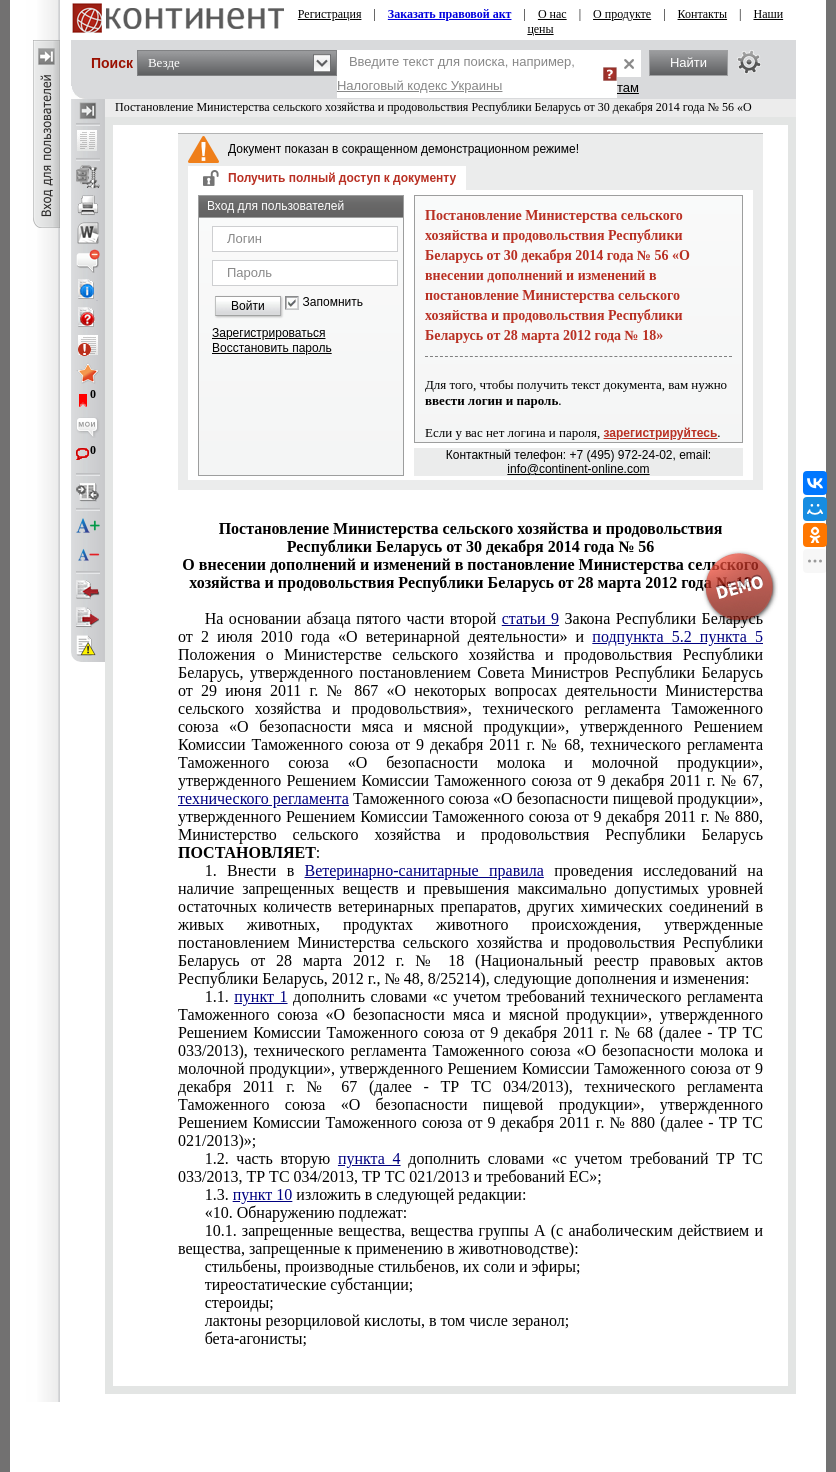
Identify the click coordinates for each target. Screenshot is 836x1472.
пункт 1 (260, 996)
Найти (688, 62)
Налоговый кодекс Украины (420, 85)
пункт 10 (263, 1194)
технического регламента (263, 798)
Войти (248, 306)
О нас (552, 14)
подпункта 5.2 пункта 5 (677, 636)
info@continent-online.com (578, 469)
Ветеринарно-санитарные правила (424, 870)
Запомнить (333, 302)
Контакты (703, 14)
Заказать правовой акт (450, 14)
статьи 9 (530, 618)
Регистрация (330, 14)
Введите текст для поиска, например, (456, 73)
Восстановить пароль (272, 348)
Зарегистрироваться (268, 333)
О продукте (622, 14)
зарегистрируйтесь (661, 433)
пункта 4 (369, 1158)
